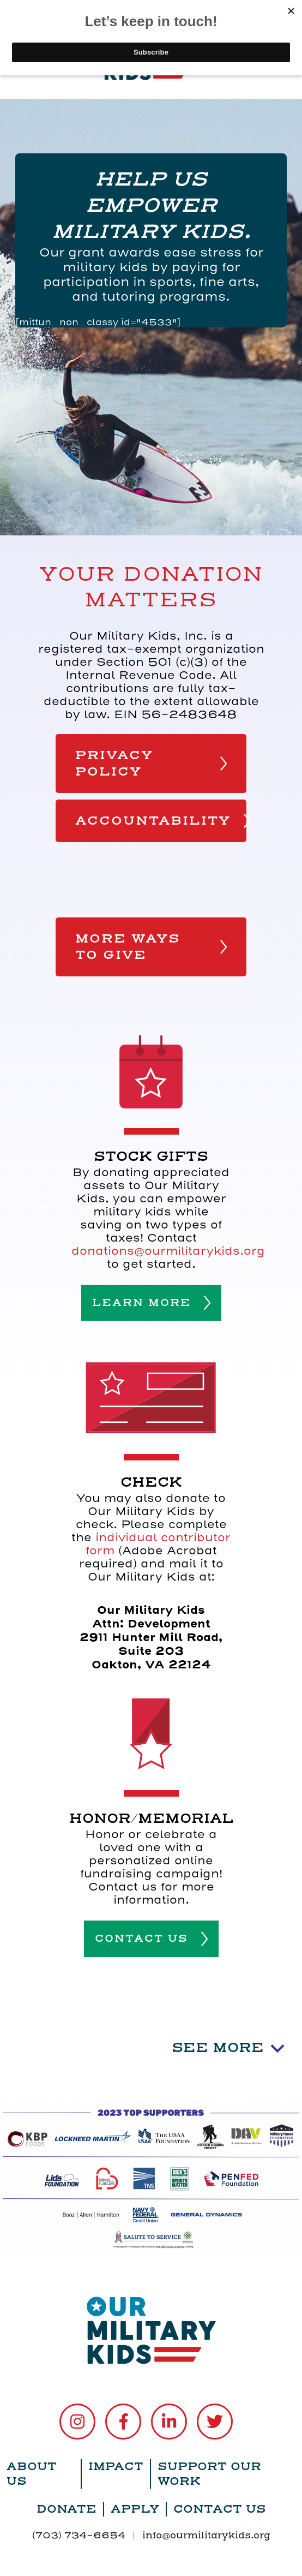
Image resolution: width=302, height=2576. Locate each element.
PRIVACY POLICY (151, 763)
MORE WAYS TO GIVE (151, 947)
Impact (115, 2466)
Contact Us (219, 2509)
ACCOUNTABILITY (160, 821)
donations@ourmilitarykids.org (168, 1250)
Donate (66, 2509)
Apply (135, 2509)
